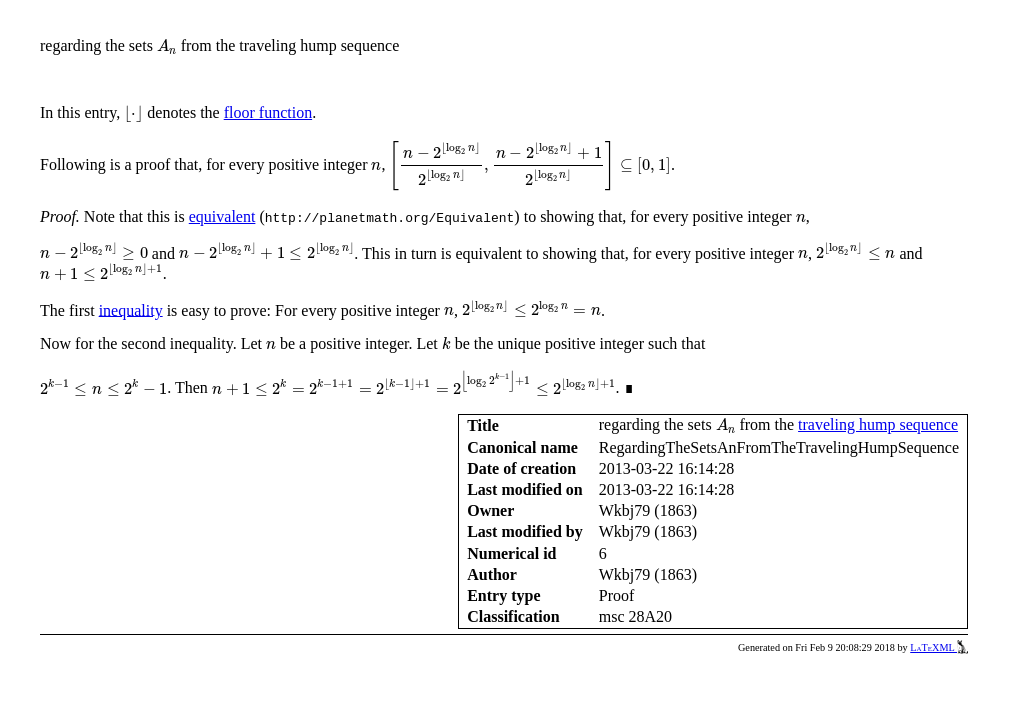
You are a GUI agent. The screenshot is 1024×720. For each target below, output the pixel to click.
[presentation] (167, 47)
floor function (268, 112)
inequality (131, 309)
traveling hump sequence (878, 424)
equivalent (222, 216)
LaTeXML (939, 647)
